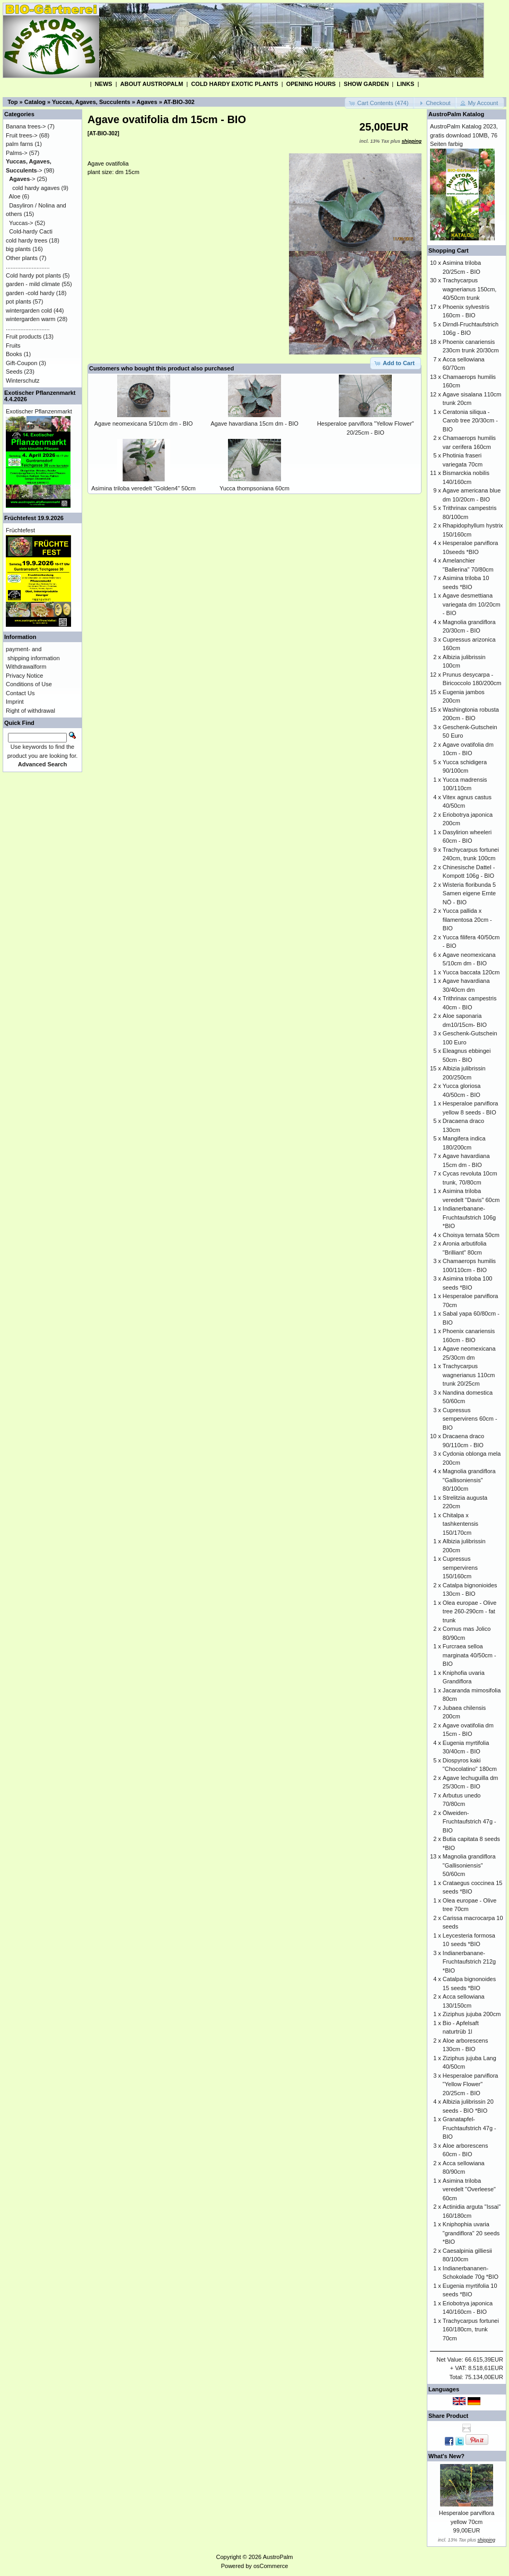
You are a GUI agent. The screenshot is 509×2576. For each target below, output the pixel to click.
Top (12, 102)
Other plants (22, 258)
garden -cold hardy (30, 293)
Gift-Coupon (21, 363)
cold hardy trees (26, 240)
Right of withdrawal (30, 710)
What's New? (446, 2456)
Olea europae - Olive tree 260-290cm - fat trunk (470, 1611)
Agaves (146, 102)
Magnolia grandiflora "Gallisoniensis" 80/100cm (469, 1480)
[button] (380, 103)
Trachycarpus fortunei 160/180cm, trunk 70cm (471, 2329)
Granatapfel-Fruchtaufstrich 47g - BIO (469, 2128)
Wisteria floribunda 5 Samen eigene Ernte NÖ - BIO (469, 893)
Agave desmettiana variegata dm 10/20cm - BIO (472, 604)
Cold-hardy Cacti (30, 231)
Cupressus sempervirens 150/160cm (460, 1567)
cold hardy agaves (35, 188)
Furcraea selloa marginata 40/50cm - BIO (469, 1655)
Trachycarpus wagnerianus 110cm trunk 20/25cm (469, 1375)
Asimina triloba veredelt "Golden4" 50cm (143, 488)
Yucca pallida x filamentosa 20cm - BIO (467, 919)
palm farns (19, 144)
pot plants (18, 301)
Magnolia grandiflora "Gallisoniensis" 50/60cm (469, 1865)
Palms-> (17, 153)
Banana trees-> (26, 126)
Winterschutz (23, 380)
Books (14, 354)
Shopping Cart (448, 250)
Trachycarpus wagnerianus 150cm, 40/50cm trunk (470, 289)
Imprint (15, 701)
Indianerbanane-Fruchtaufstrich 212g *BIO (469, 1962)
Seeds (14, 371)
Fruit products (23, 336)
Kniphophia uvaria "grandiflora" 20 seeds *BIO (471, 2233)
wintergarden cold (29, 310)
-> (22, 179)
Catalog (35, 102)
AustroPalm (278, 2557)
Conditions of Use (29, 684)
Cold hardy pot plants (33, 275)
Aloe (15, 196)
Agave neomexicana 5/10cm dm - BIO (143, 423)
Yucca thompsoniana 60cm (254, 488)
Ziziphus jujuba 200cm (472, 2014)
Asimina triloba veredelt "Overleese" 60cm (469, 2189)
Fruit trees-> (22, 135)
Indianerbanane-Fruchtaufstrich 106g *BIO (469, 1217)
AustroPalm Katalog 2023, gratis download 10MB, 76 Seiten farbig (464, 135)
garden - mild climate (33, 284)
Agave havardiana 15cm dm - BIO (254, 423)
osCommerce (270, 2566)
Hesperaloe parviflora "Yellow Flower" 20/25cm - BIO (470, 2084)
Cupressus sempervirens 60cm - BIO (470, 1419)
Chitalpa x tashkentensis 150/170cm (460, 1524)
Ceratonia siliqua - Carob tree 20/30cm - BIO (470, 421)
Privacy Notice (24, 675)
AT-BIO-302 (178, 102)
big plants (18, 249)
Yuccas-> (21, 223)
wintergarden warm (31, 319)
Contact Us (20, 693)
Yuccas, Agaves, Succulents (91, 102)
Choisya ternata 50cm (471, 1235)
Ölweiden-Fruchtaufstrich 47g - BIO (469, 1822)
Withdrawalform (26, 666)
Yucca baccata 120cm (471, 972)
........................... (28, 266)
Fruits (13, 345)
